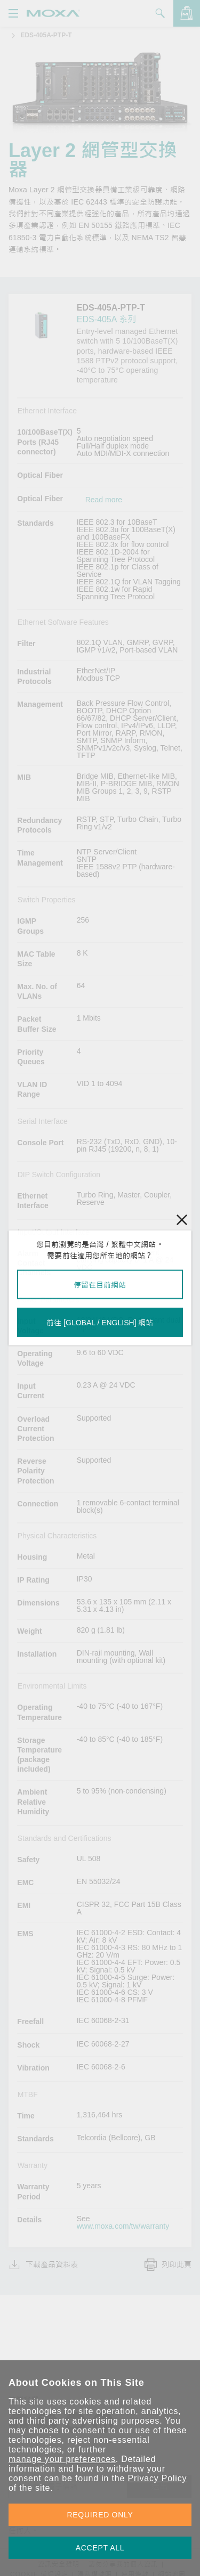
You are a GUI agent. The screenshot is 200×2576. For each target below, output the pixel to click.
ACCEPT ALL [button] (100, 2548)
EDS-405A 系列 (106, 319)
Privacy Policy (157, 2478)
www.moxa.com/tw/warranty (123, 2226)
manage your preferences (62, 2459)
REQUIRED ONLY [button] (100, 2514)
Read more (103, 499)
